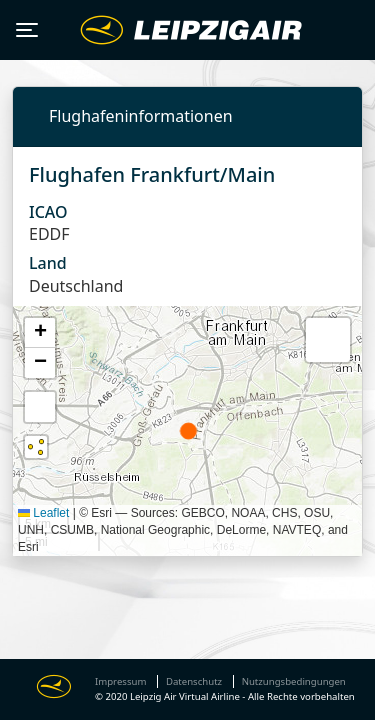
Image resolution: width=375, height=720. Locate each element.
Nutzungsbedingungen (294, 681)
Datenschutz (194, 681)
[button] (40, 333)
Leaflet (43, 513)
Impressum (120, 681)
